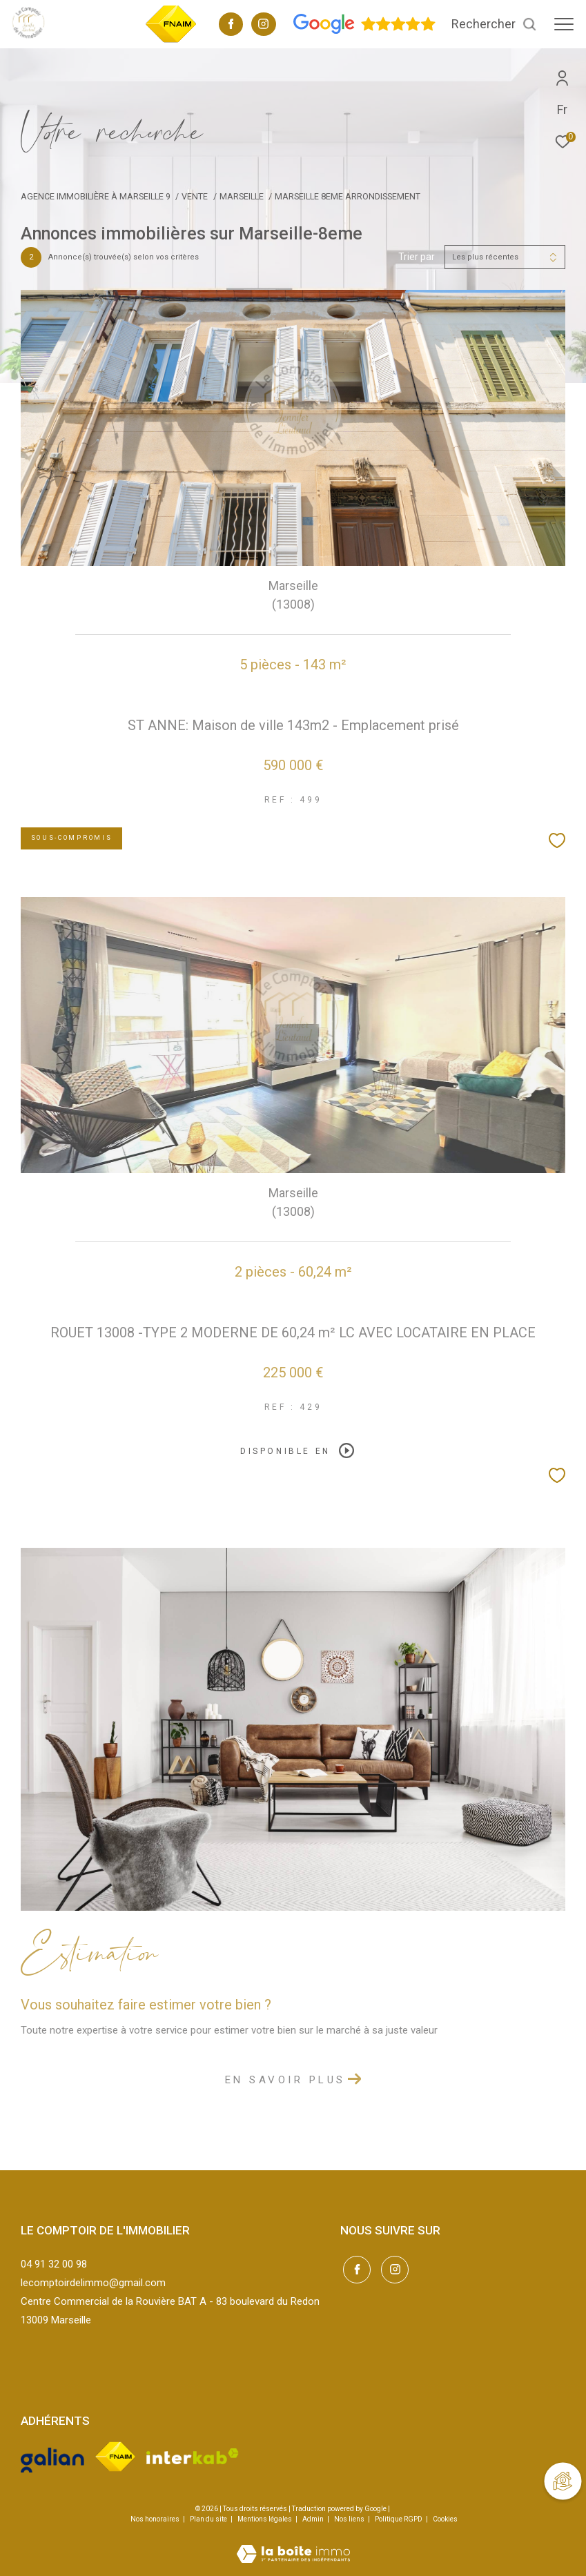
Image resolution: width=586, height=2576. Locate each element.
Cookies (445, 2519)
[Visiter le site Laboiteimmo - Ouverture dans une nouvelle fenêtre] (293, 2545)
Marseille (241, 196)
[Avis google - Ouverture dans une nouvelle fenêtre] (364, 31)
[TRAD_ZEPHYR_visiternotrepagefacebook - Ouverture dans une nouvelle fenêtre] (231, 25)
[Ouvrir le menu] (564, 24)
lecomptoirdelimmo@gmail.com (93, 2283)
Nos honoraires (154, 2519)
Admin (313, 2519)
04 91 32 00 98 (54, 2264)
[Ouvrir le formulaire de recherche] (494, 24)
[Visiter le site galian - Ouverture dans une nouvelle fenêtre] (52, 2457)
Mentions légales (265, 2519)
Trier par (416, 256)
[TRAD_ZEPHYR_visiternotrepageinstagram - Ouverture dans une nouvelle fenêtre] (263, 25)
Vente (195, 196)
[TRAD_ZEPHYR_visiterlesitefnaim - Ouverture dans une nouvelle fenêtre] (171, 41)
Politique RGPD (398, 2519)
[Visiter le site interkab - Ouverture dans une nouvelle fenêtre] (192, 2456)
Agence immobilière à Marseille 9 (95, 196)
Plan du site (209, 2519)
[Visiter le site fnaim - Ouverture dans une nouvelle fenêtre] (115, 2456)
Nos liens (350, 2519)
